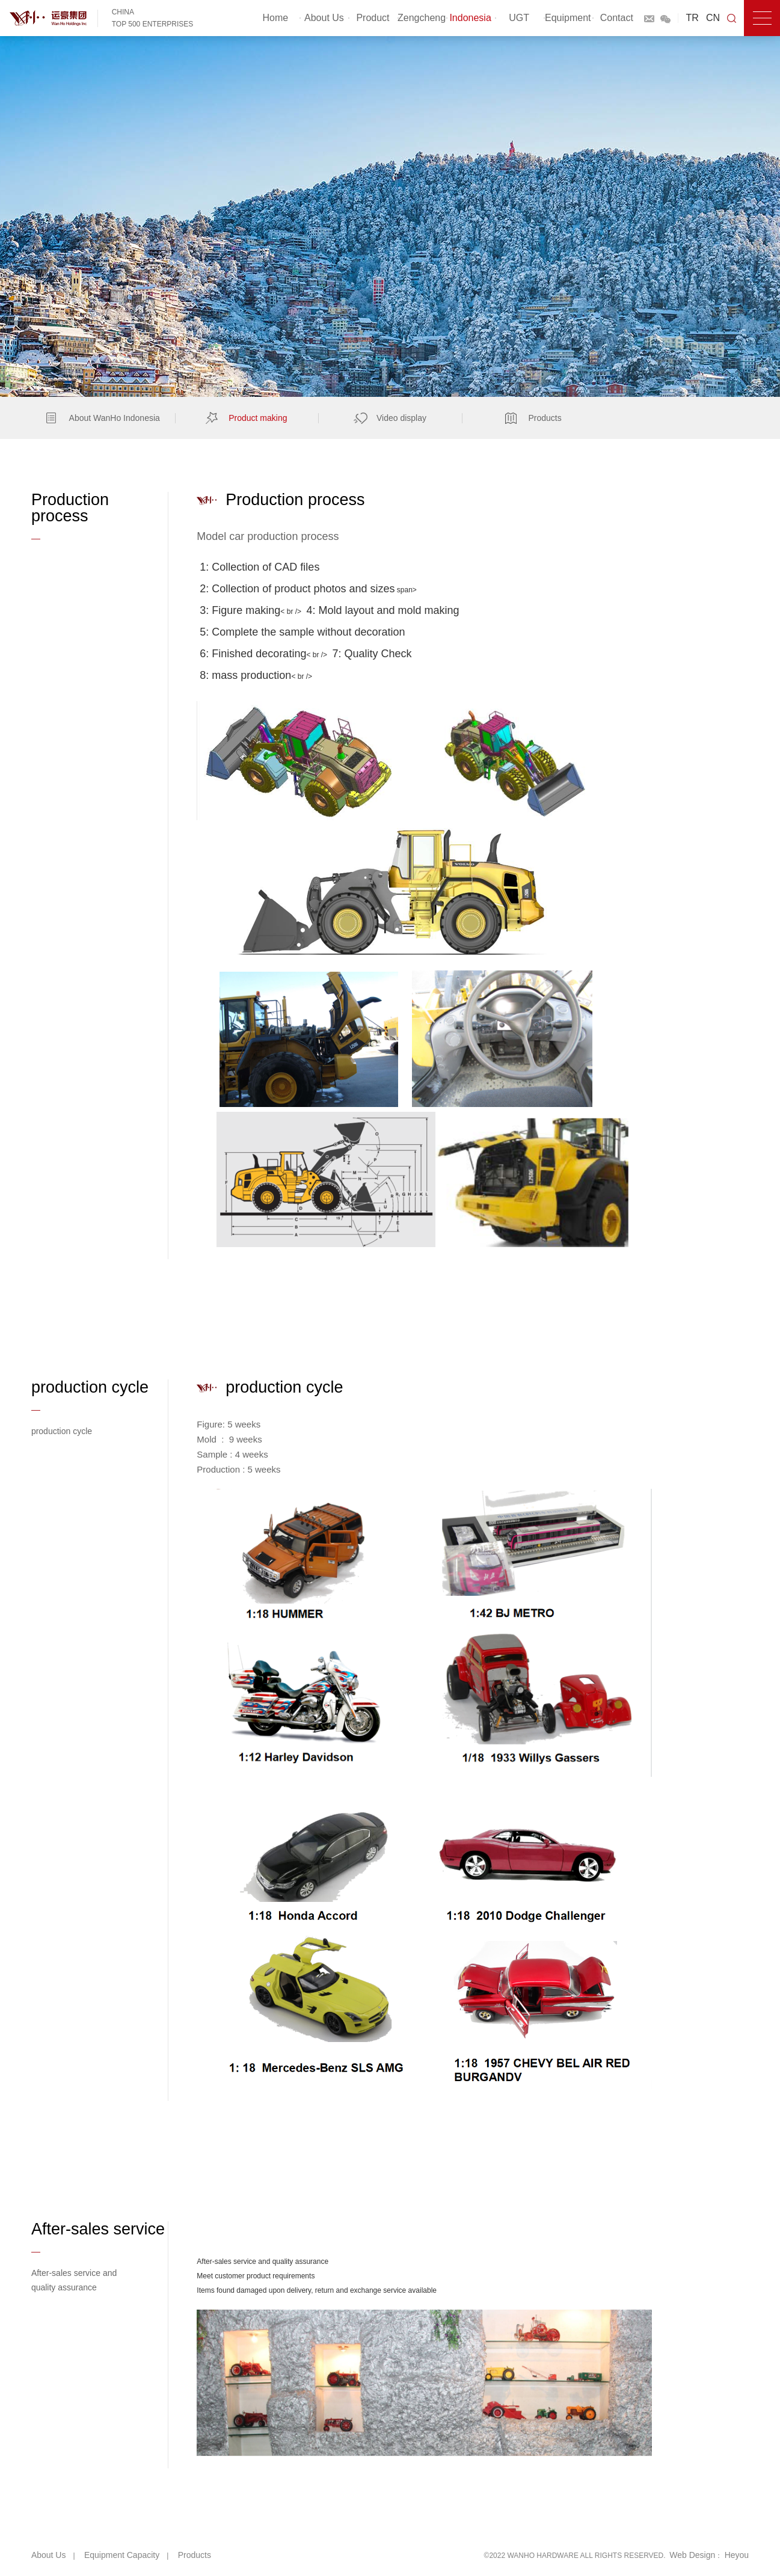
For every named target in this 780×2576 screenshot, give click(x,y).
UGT (519, 18)
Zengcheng (422, 18)
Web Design (692, 2555)
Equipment (568, 18)
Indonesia (470, 18)
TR (692, 18)
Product (372, 18)
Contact (616, 18)
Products (194, 2555)
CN (713, 18)
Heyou (737, 2555)
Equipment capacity (121, 2555)
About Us (324, 18)
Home (276, 18)
